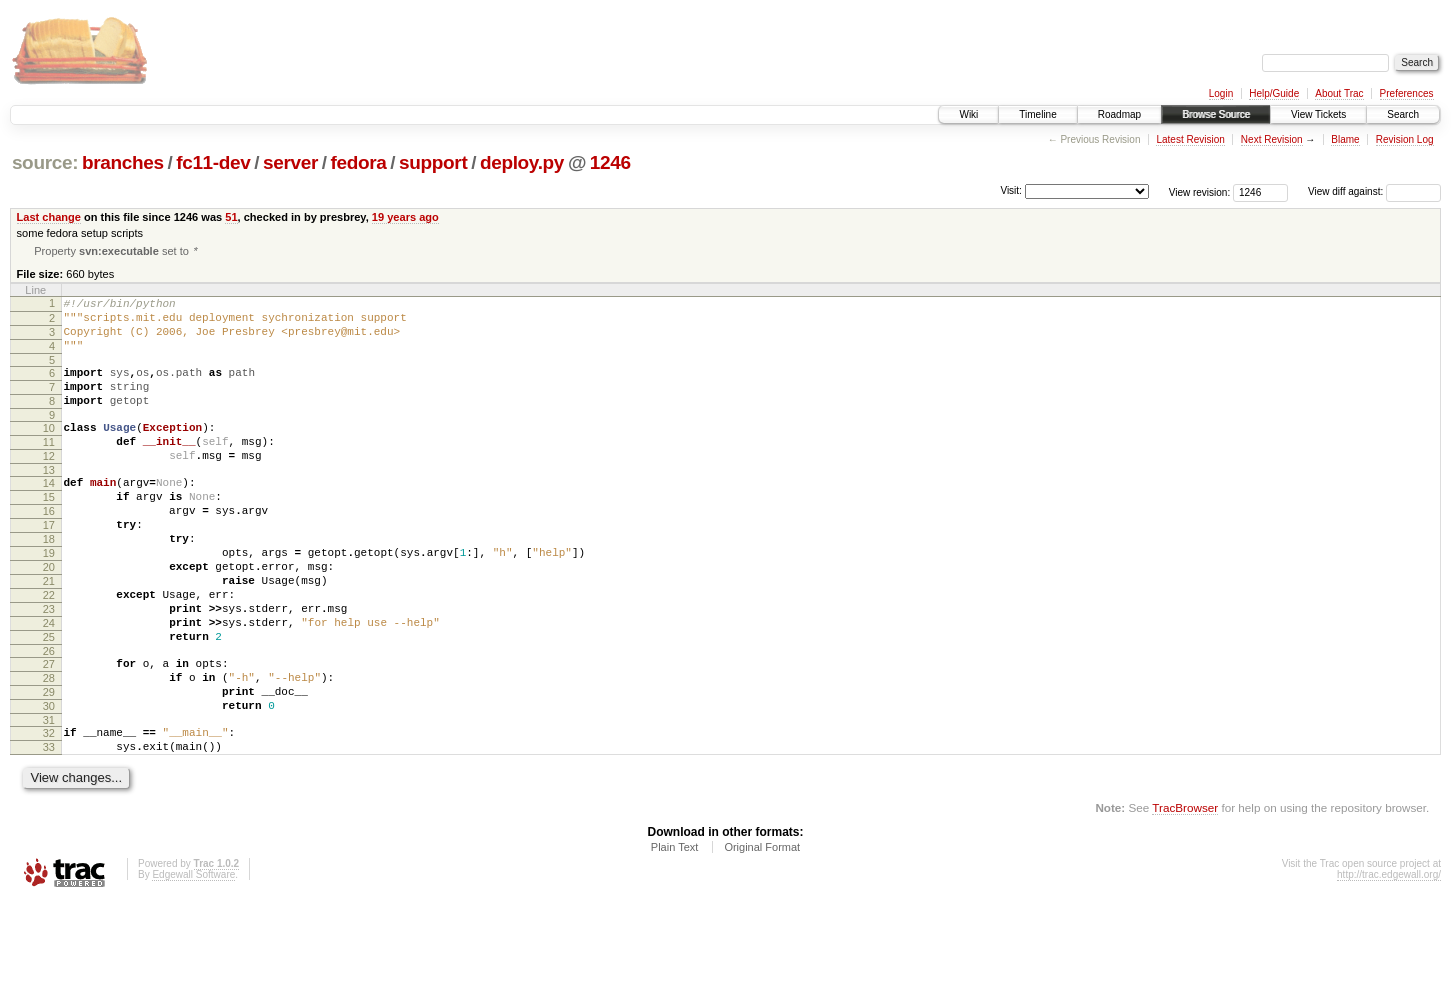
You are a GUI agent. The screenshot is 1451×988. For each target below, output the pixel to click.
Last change (49, 217)
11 (49, 468)
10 (49, 451)
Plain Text (675, 933)
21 (49, 634)
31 (49, 800)
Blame (1345, 139)
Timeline (1037, 114)
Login (1221, 93)
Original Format (762, 933)
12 (49, 485)
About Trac (1339, 93)
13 (49, 502)
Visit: (1011, 190)
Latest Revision (1190, 139)
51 (231, 217)
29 (49, 766)
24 (49, 685)
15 (49, 532)
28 (49, 749)
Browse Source (1216, 114)
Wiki (968, 114)
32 (49, 813)
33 (49, 830)
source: (45, 162)
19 (49, 600)
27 (49, 732)
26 (49, 719)
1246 (610, 162)
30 (49, 783)
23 (49, 668)
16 (49, 549)
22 (49, 651)
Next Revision (1272, 139)
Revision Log (1405, 139)
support (433, 162)
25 (49, 702)
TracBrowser (1185, 893)
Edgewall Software (193, 960)
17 (49, 566)
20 (49, 617)
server (290, 162)
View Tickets (1318, 114)
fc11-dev (213, 162)
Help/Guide (1274, 93)
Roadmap (1119, 114)
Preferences (1407, 93)
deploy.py (522, 162)
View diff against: (1374, 191)
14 (49, 515)
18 (49, 583)
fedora (359, 162)
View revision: (1200, 191)
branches (123, 162)
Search (1403, 114)
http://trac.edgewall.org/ (1389, 960)
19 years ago (405, 217)
